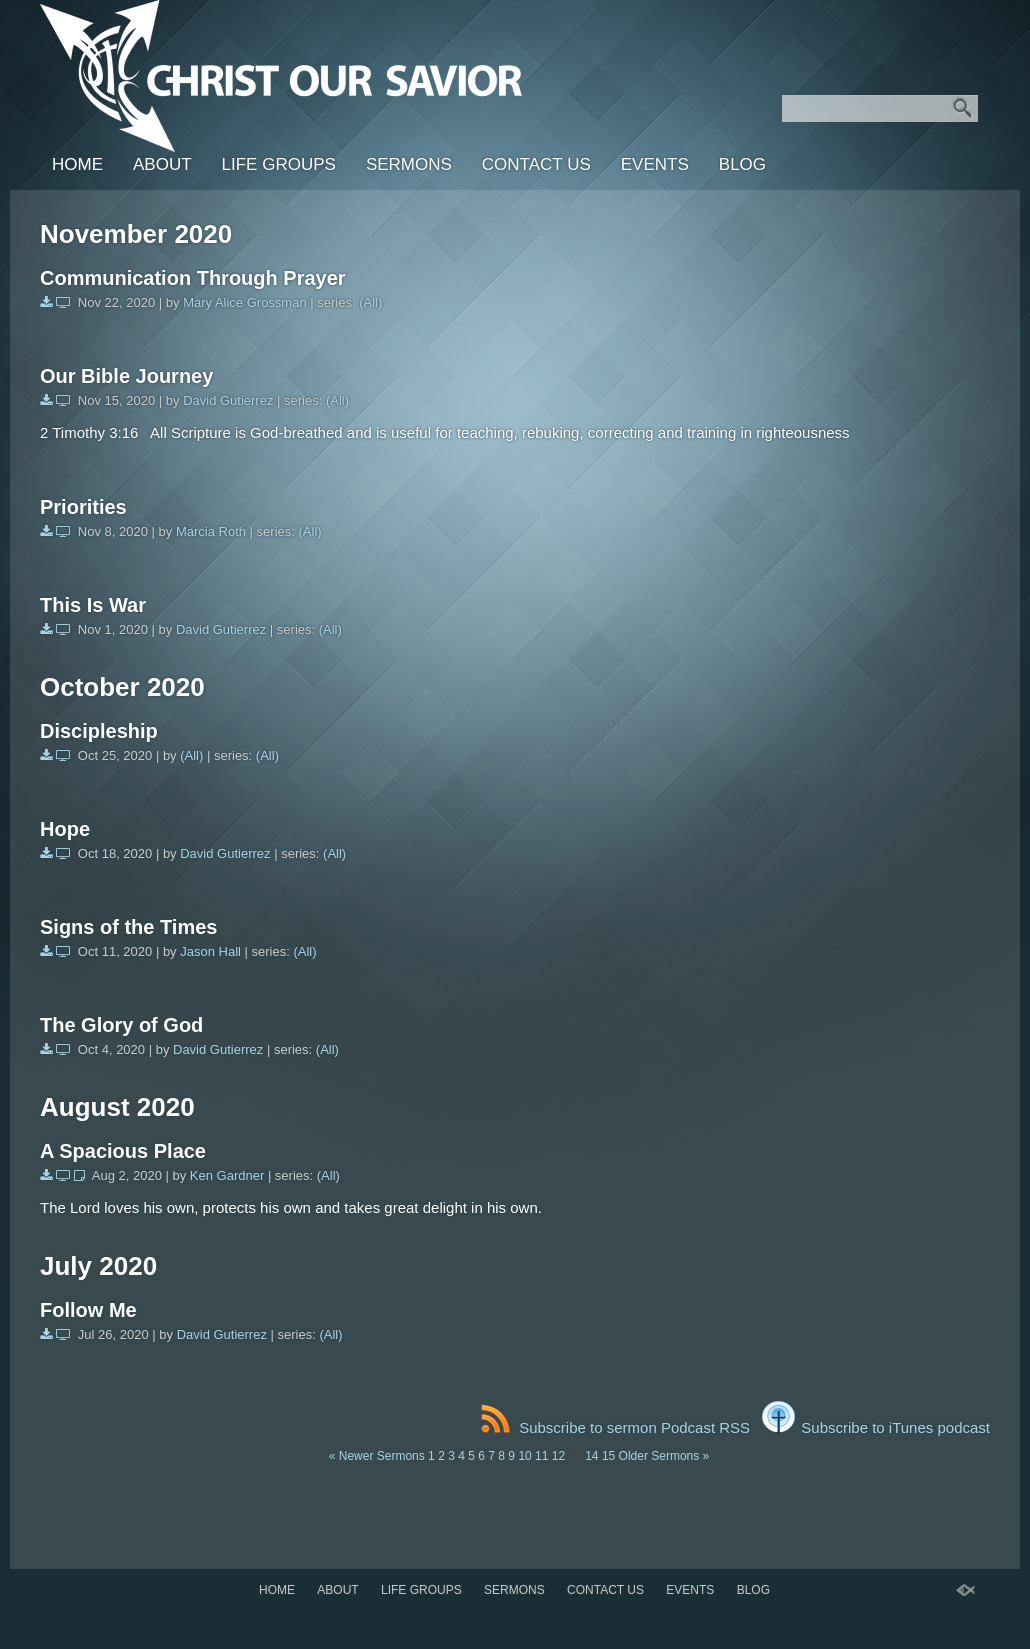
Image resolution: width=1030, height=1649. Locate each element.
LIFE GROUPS (279, 164)
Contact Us (536, 164)
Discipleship (99, 731)
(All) (370, 302)
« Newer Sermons (377, 1456)
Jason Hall (210, 951)
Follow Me (88, 1310)
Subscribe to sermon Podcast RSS (615, 1427)
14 (591, 1456)
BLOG (742, 164)
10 (524, 1456)
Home (77, 164)
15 (608, 1456)
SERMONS (409, 164)
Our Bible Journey (126, 376)
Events (655, 164)
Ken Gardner (227, 1175)
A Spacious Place (123, 1151)
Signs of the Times (128, 927)
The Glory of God (121, 1025)
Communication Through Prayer (193, 278)
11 (541, 1456)
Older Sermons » (664, 1456)
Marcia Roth (211, 531)
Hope (65, 829)
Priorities (83, 507)
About (162, 164)
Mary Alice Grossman (245, 302)
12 (558, 1456)
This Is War (93, 605)
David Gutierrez (228, 400)
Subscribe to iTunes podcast (876, 1427)
